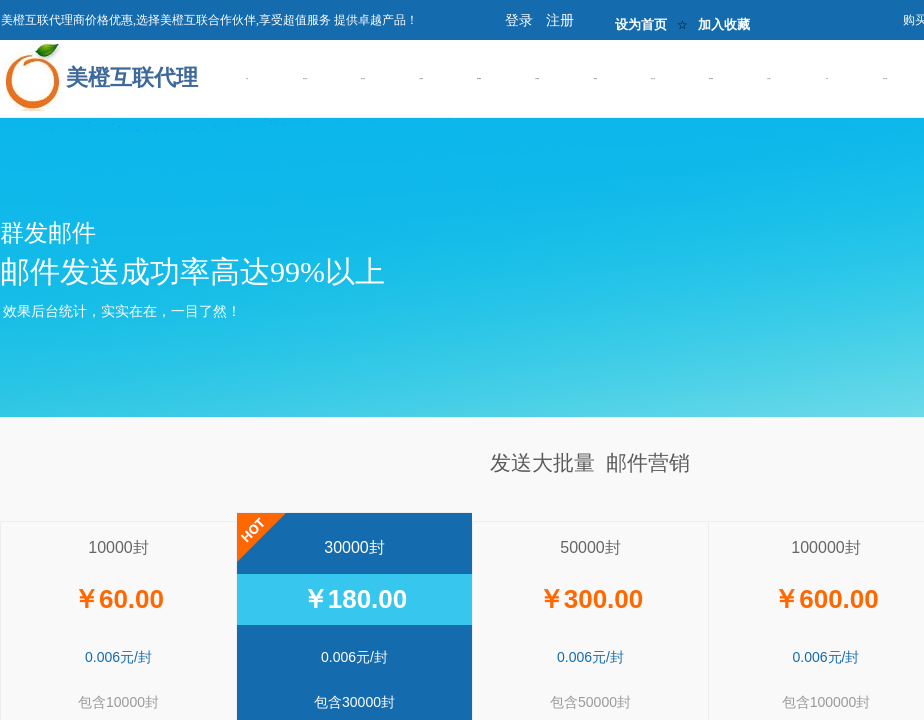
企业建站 (421, 78)
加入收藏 (724, 24)
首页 (247, 78)
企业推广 (769, 78)
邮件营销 (711, 78)
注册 (560, 20)
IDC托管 (885, 78)
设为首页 (641, 24)
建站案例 (479, 78)
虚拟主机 (363, 78)
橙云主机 (653, 78)
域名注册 (305, 78)
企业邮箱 (537, 78)
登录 (519, 20)
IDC (827, 78)
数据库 (595, 78)
